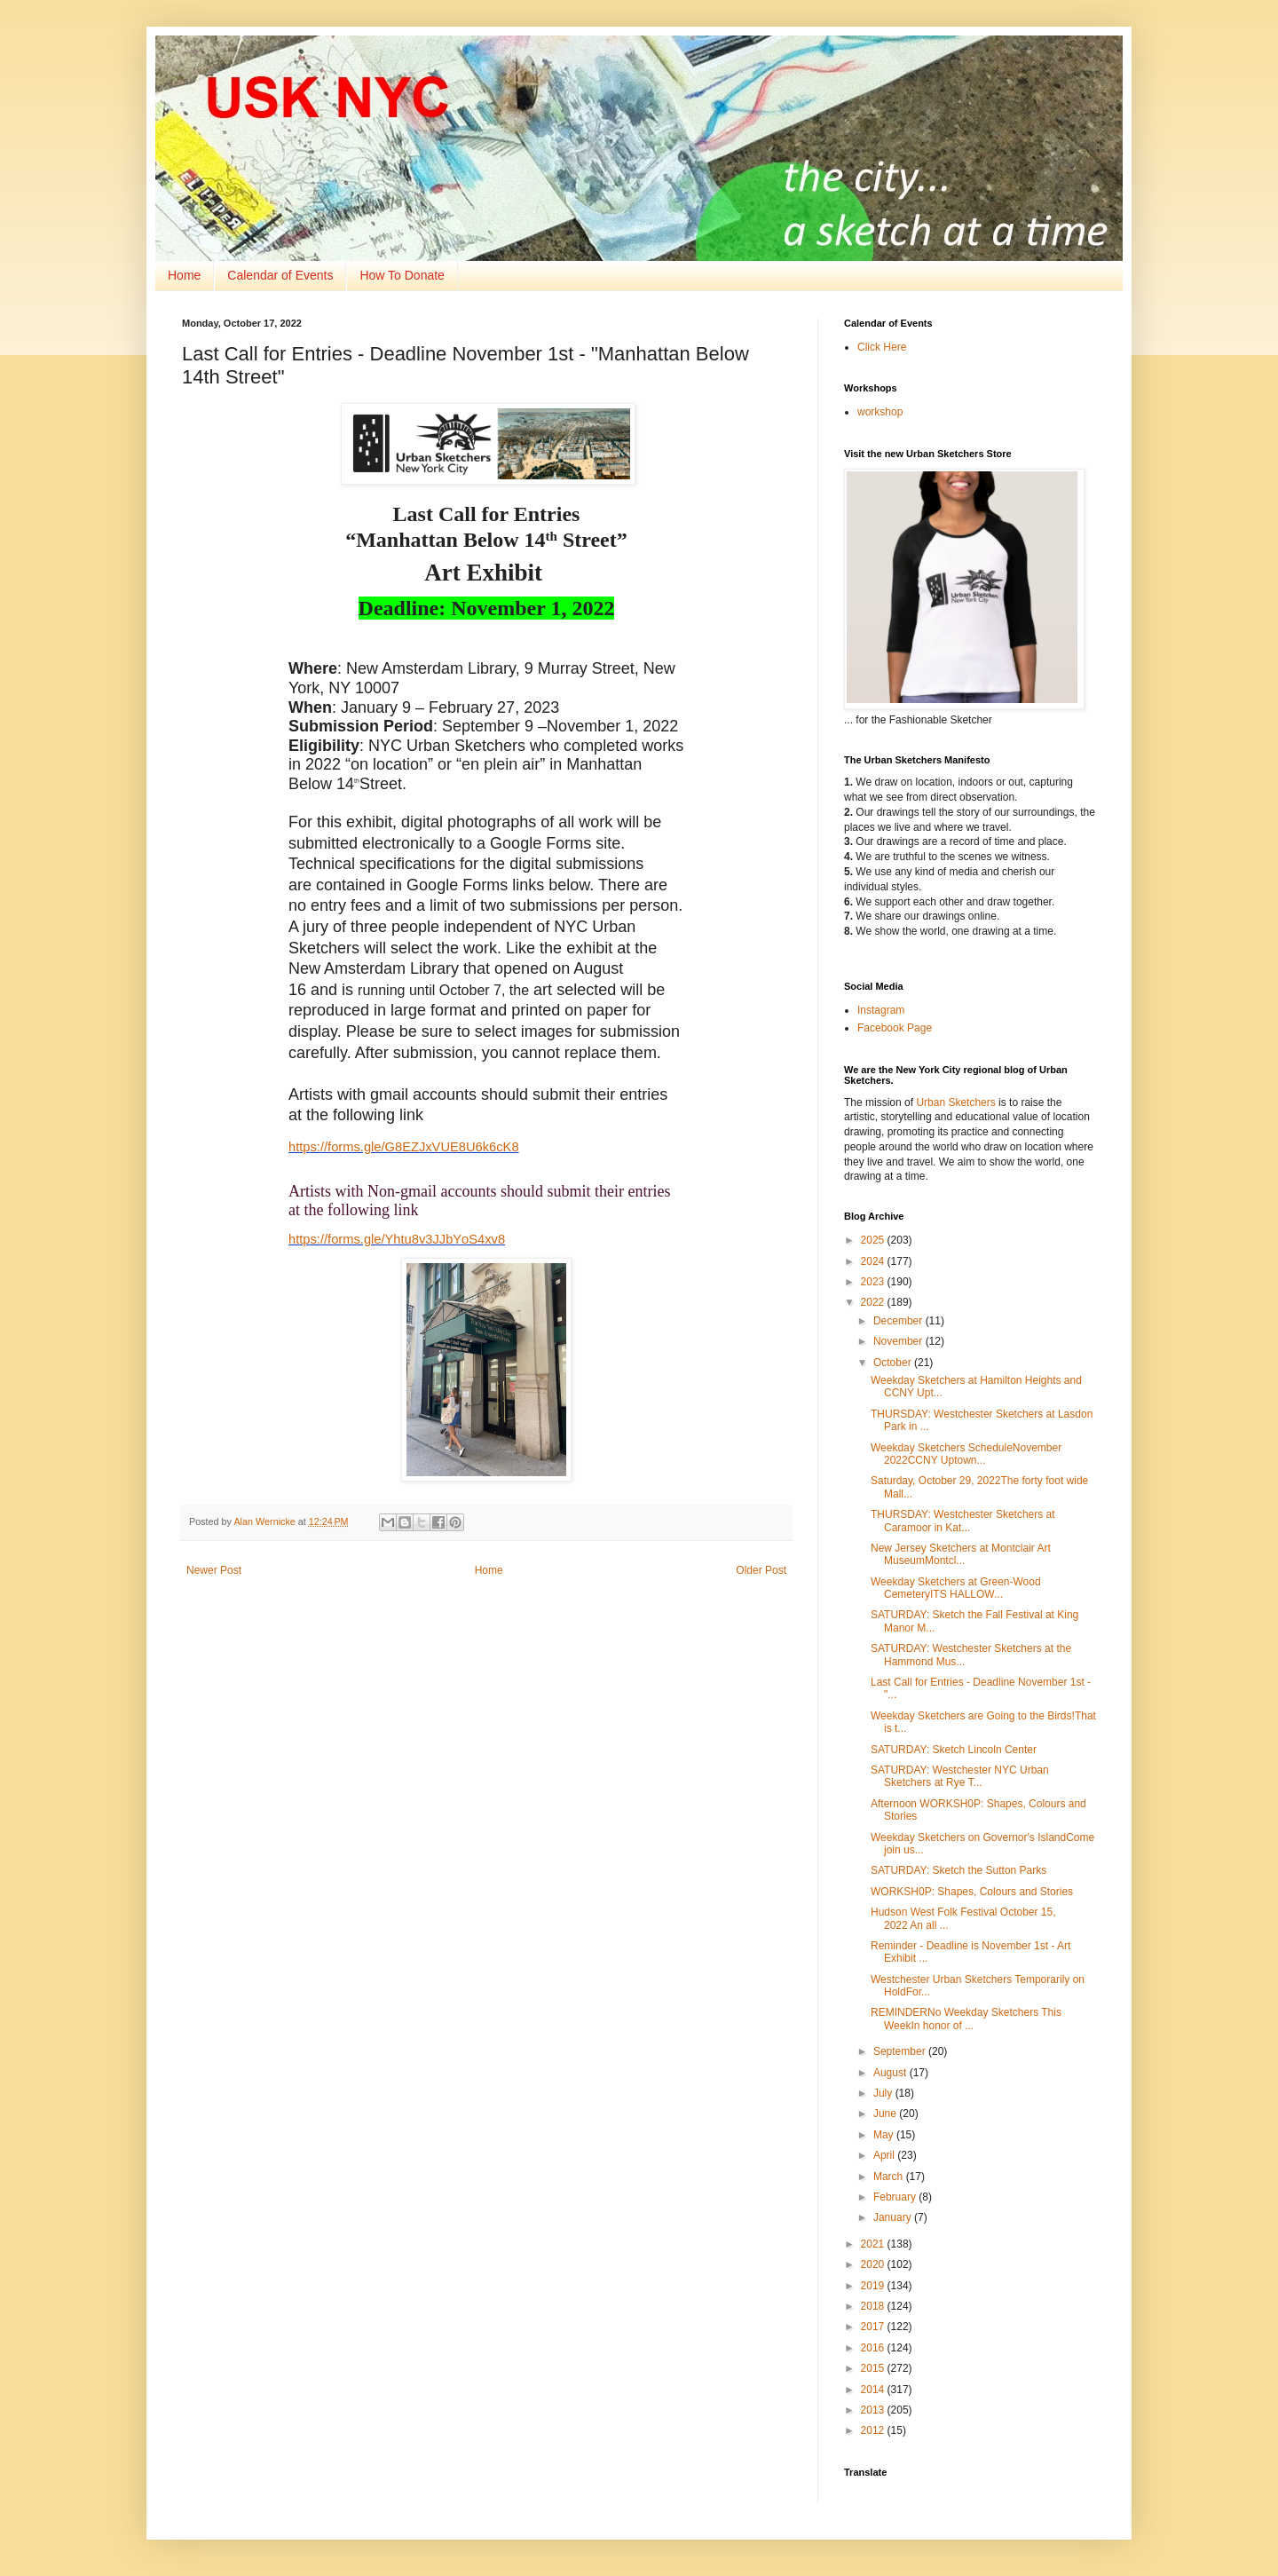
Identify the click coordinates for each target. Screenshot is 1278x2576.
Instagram (880, 1010)
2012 (874, 2430)
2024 (874, 1261)
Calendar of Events (280, 275)
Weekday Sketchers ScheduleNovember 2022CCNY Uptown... (966, 1454)
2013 (874, 2410)
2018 (874, 2306)
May (884, 2135)
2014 (874, 2389)
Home (184, 275)
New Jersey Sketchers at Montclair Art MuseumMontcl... (961, 1554)
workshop (880, 412)
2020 (874, 2264)
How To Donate (401, 275)
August (891, 2072)
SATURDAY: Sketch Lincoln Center (954, 1749)
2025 (874, 1240)
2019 (874, 2286)
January (893, 2217)
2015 (874, 2368)
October (893, 1362)
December (899, 1321)
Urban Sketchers (955, 1102)
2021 (874, 2244)
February (896, 2197)
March (889, 2176)
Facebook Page (894, 1028)
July (884, 2093)
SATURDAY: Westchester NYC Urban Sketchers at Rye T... (960, 1776)
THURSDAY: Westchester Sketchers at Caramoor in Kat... (963, 1520)
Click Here (881, 347)
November (899, 1341)
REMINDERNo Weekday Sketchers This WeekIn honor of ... (966, 2018)
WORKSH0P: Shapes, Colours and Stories (972, 1891)
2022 (874, 1302)
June (886, 2113)
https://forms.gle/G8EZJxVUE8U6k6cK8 (403, 1147)
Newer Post (213, 1570)
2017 (874, 2326)
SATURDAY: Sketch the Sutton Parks (958, 1870)
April (885, 2155)
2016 (874, 2348)
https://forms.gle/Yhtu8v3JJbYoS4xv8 (396, 1239)
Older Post (761, 1570)
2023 (874, 1282)
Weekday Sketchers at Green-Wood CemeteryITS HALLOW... (956, 1588)
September (900, 2051)
